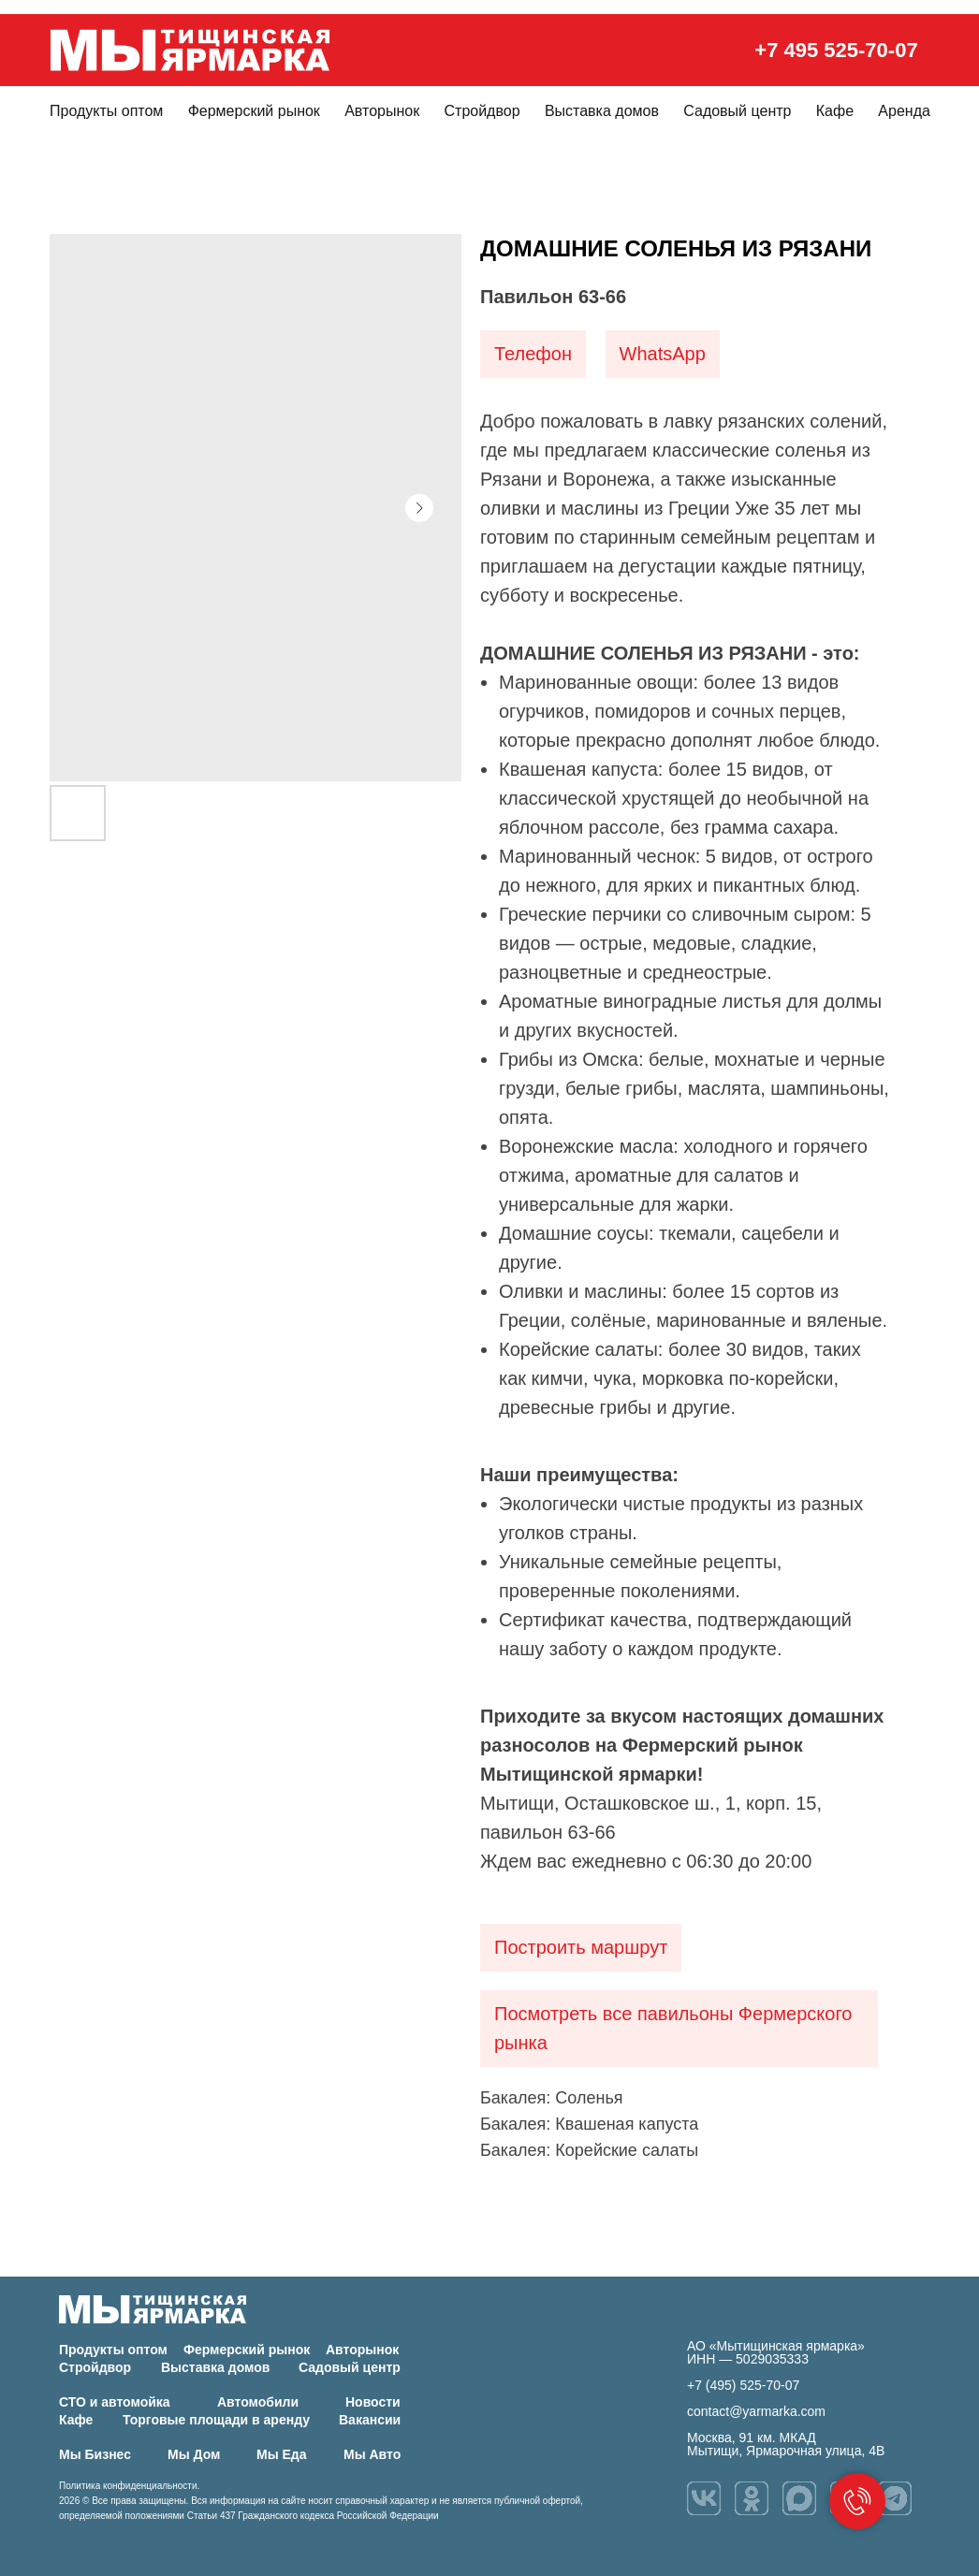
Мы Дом (194, 2454)
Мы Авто (372, 2454)
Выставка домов (602, 111)
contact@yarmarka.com (756, 2411)
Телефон (533, 353)
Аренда (904, 111)
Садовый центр (737, 111)
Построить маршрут (580, 1947)
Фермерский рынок (254, 111)
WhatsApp (663, 353)
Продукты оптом (106, 111)
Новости (373, 2401)
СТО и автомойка (114, 2401)
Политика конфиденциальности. (129, 2486)
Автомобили (258, 2401)
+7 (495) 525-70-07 (743, 2385)
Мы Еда (281, 2454)
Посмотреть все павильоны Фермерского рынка (673, 2028)
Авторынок (381, 111)
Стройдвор (482, 111)
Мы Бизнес (95, 2454)
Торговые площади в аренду (216, 2419)
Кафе (835, 111)
